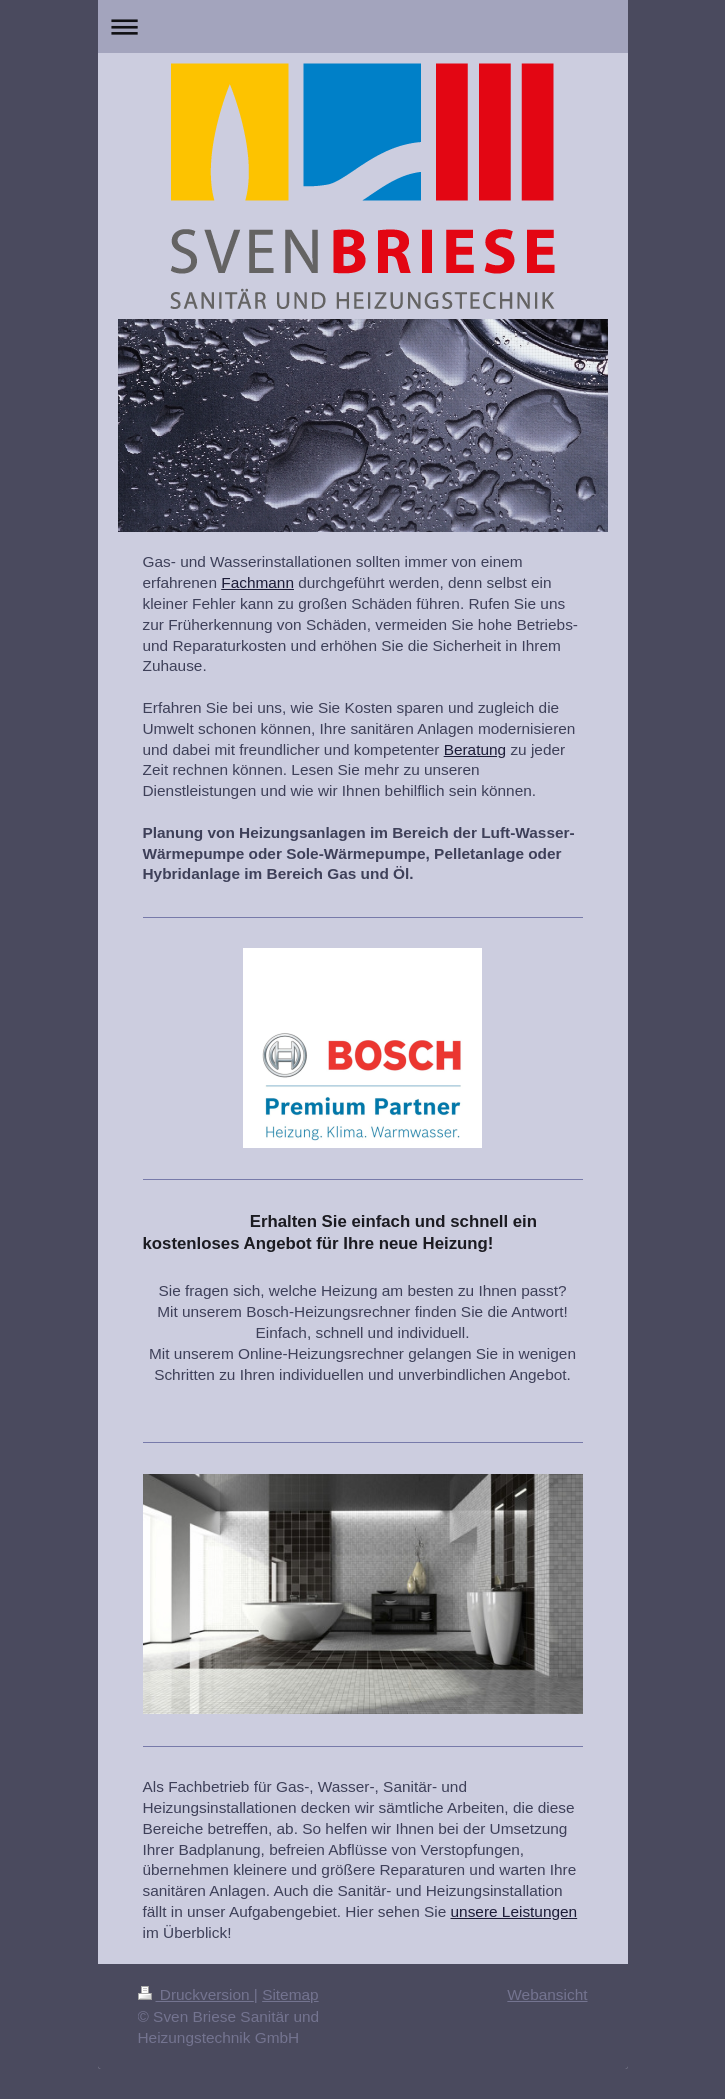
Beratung (475, 749)
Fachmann (257, 582)
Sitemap (290, 1994)
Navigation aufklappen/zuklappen (363, 26)
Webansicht (547, 1994)
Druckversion (196, 1994)
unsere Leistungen (514, 1911)
